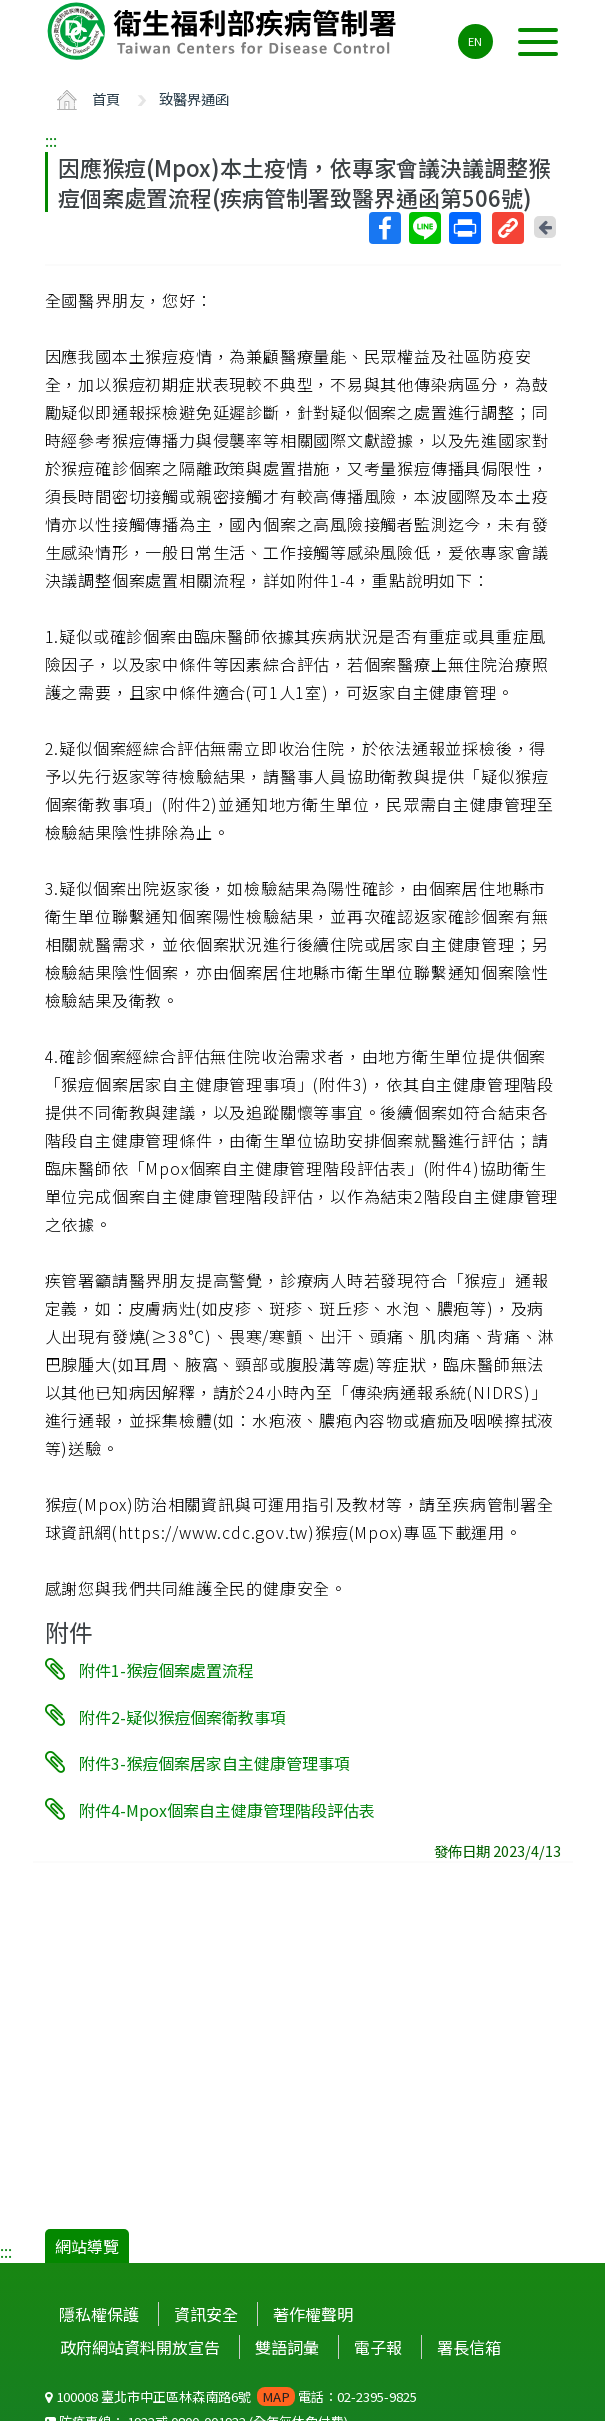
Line (424, 228)
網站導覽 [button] (87, 2246)
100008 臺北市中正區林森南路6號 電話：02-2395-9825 (231, 2396)
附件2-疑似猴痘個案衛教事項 (182, 1716)
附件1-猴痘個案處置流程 (166, 1670)
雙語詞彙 (287, 2347)
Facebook (384, 228)
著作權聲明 (313, 2314)
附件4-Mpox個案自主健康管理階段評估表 (227, 1810)
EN (475, 41)
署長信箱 (469, 2347)
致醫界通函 (194, 98)
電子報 (378, 2347)
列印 (464, 228)
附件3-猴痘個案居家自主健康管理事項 (214, 1763)
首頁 (106, 98)
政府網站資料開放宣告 (140, 2347)
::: (51, 140)
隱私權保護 (99, 2314)
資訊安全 (206, 2314)
